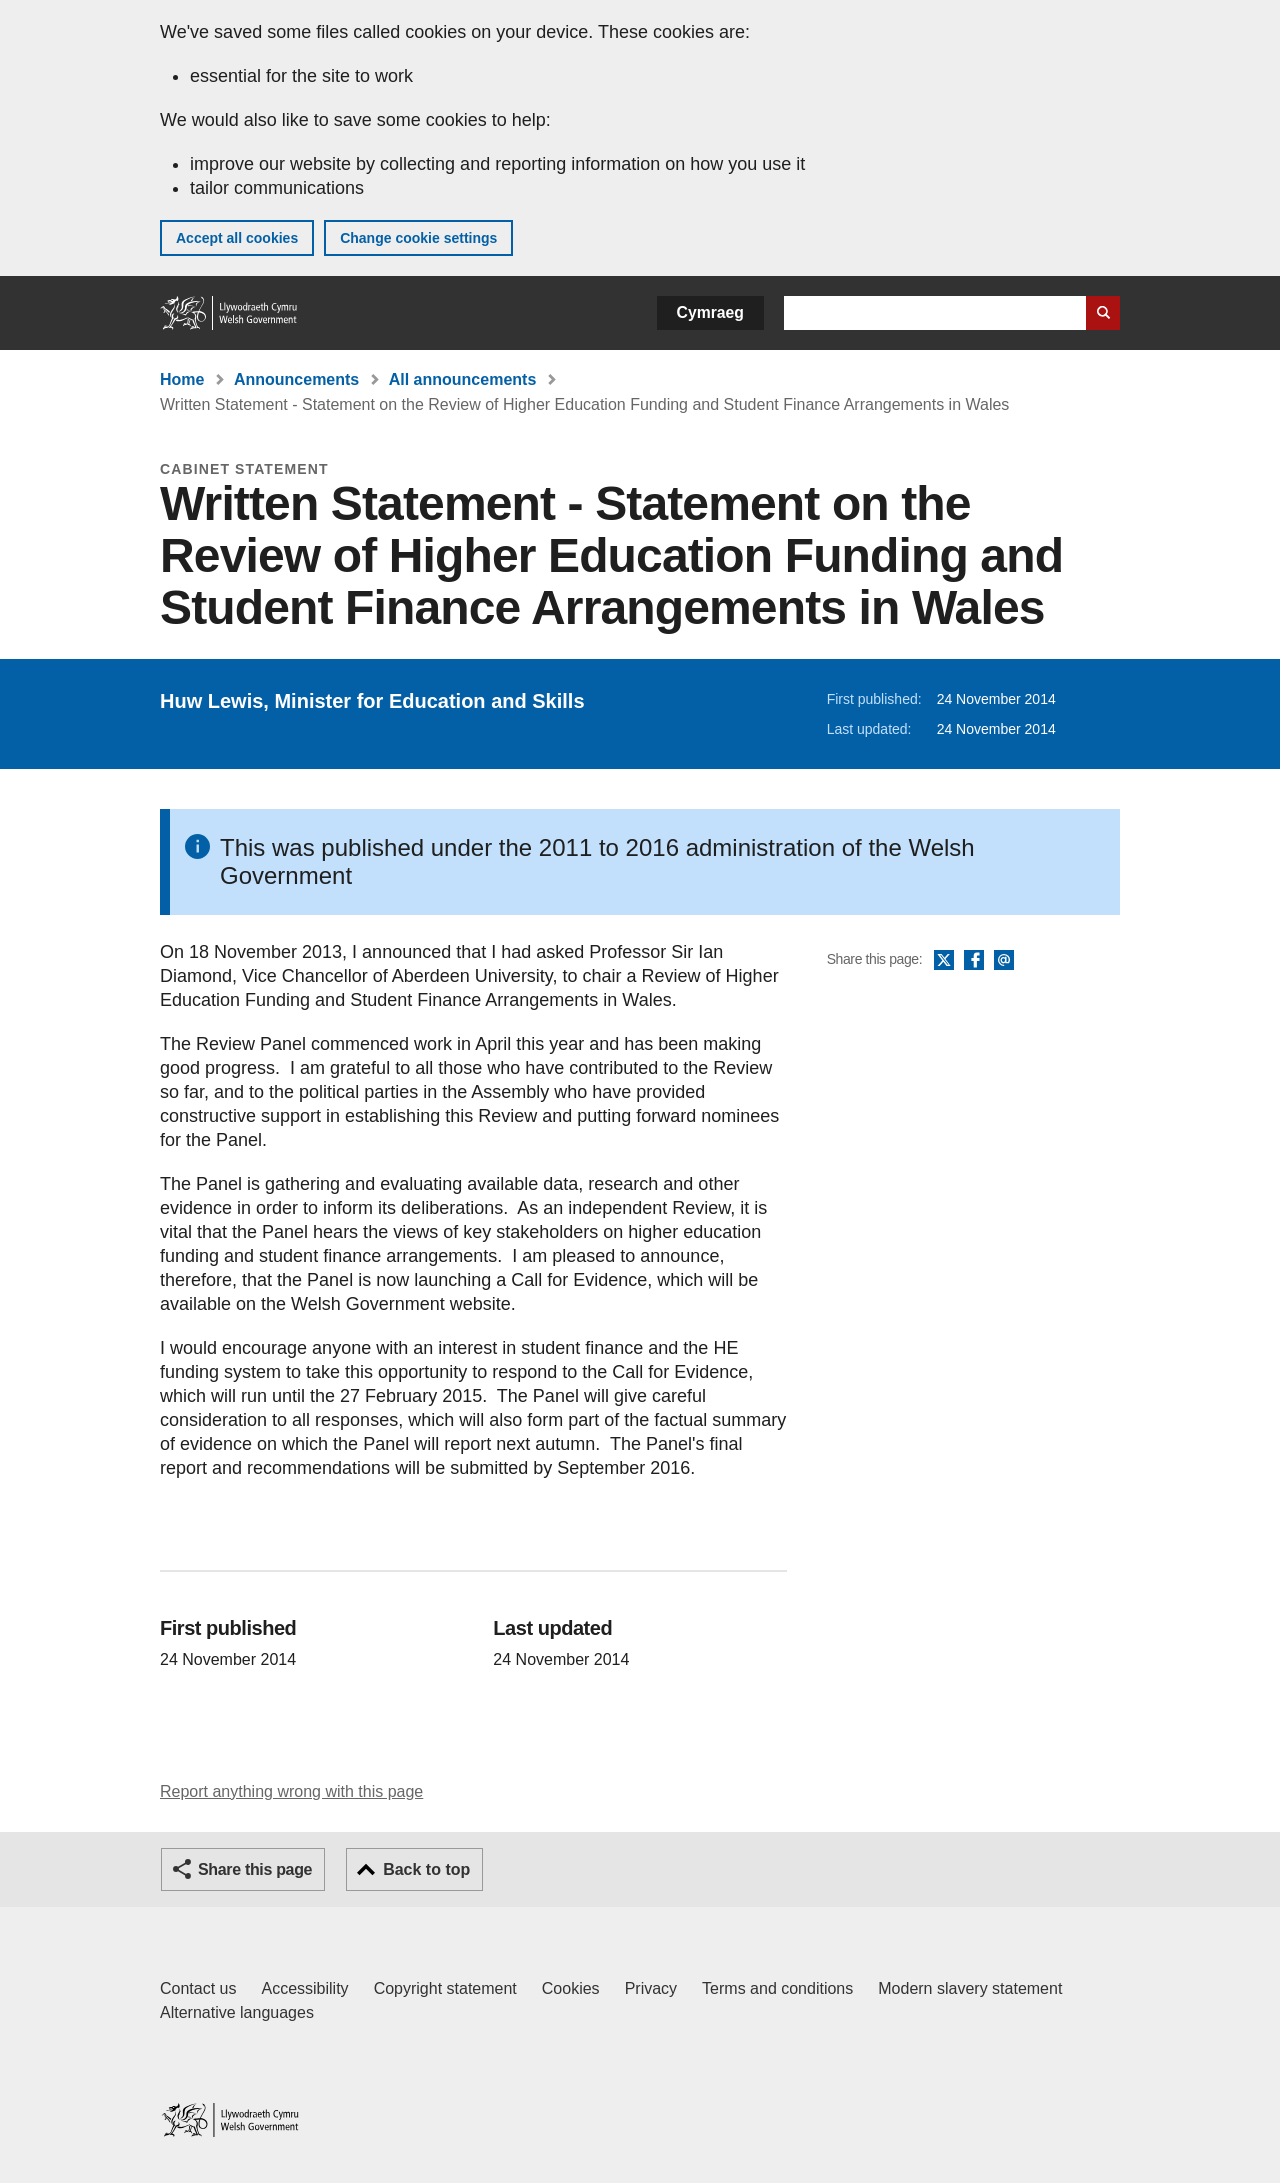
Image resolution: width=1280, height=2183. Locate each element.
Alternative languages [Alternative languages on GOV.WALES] (237, 2012)
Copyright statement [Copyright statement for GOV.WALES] (445, 1988)
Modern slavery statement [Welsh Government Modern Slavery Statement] (970, 1988)
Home (182, 379)
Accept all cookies (237, 238)
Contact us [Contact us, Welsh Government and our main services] (198, 1988)
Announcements (296, 379)
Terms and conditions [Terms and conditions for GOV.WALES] (777, 1988)
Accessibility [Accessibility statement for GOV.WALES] (304, 1988)
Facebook (974, 961)
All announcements (463, 379)
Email (1004, 961)
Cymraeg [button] (710, 312)
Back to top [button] (426, 1869)
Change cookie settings (418, 238)
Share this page (255, 1869)
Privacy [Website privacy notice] (651, 1988)
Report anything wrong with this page (291, 1791)
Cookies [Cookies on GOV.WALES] (571, 1988)
